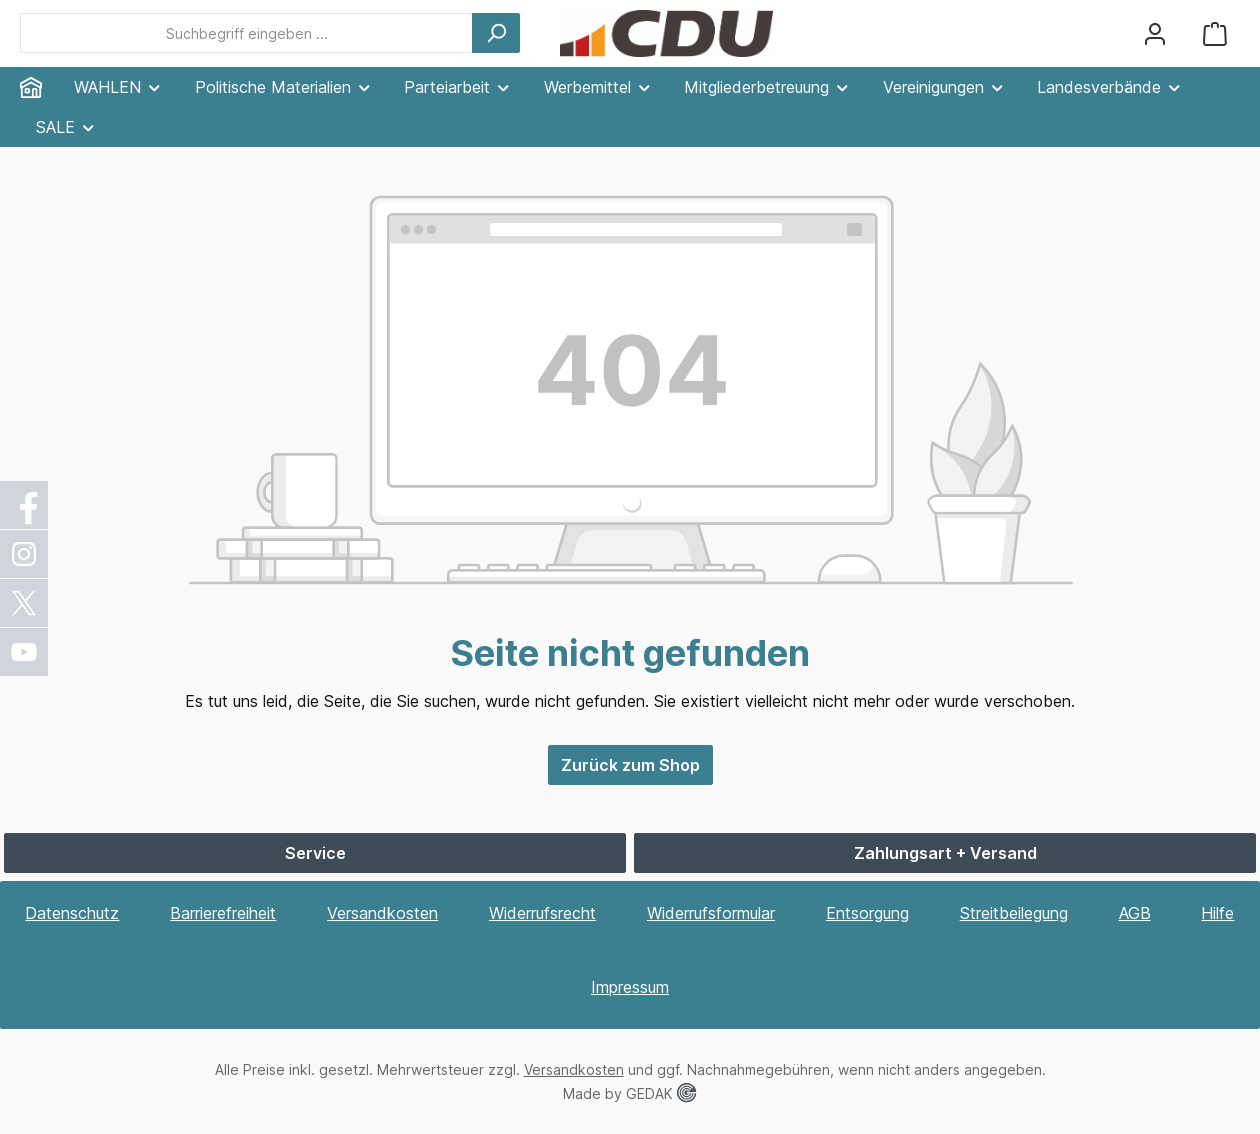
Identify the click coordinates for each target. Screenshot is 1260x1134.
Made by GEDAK (629, 1093)
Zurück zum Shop (630, 765)
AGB (1135, 913)
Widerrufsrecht (542, 913)
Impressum (630, 987)
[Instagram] (25, 554)
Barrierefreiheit (223, 913)
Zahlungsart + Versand (945, 853)
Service (315, 853)
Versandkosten (382, 913)
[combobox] (246, 33)
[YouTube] (25, 652)
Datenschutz (72, 913)
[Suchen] (496, 33)
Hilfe (1217, 913)
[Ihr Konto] (1155, 33)
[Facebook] (25, 505)
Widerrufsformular (711, 913)
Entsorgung (867, 913)
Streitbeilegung (1014, 913)
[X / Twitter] (25, 603)
